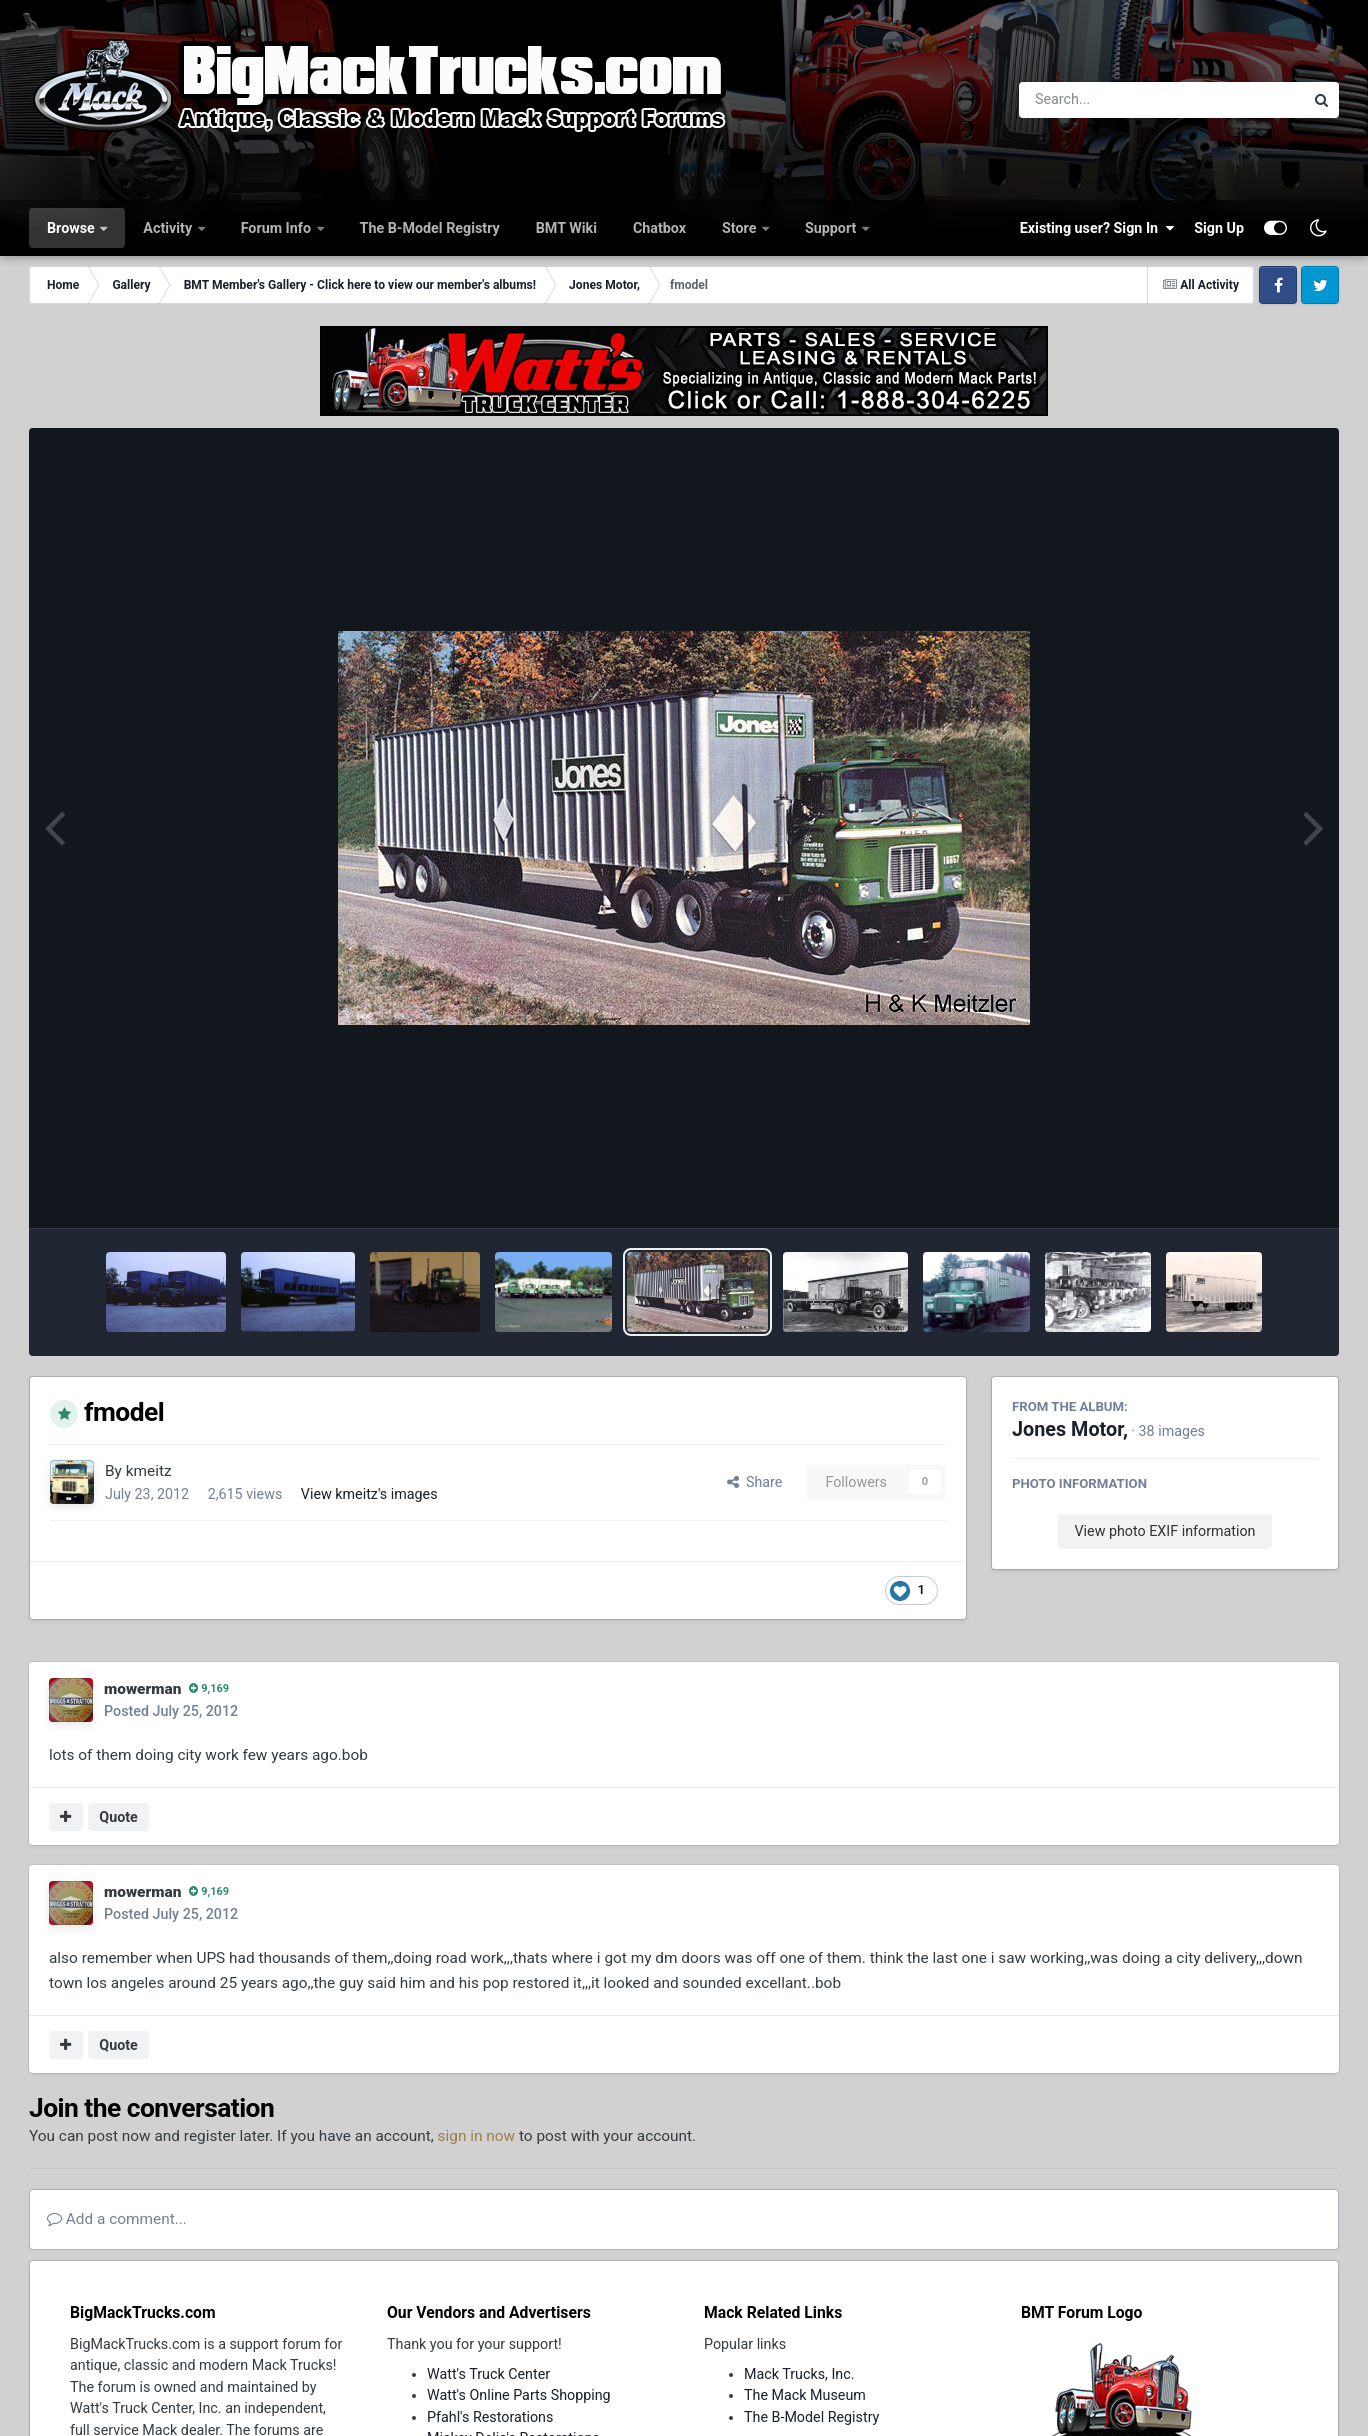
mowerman (142, 1689)
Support (832, 228)
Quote (118, 1817)
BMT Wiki (566, 228)
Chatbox (659, 228)
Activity (169, 228)
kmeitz (149, 1471)
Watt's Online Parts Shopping (519, 2395)
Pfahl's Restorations (490, 2417)
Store (741, 228)
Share (755, 1482)
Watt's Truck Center (488, 2374)
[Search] (1106, 100)
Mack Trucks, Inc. (799, 2374)
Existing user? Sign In (1097, 228)
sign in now (477, 2136)
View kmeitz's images (369, 1494)
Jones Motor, (1070, 1429)
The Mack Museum (805, 2395)
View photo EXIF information (1164, 1531)
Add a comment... (117, 2219)
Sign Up (1219, 228)
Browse (72, 228)
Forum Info (278, 228)
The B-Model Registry (430, 228)
